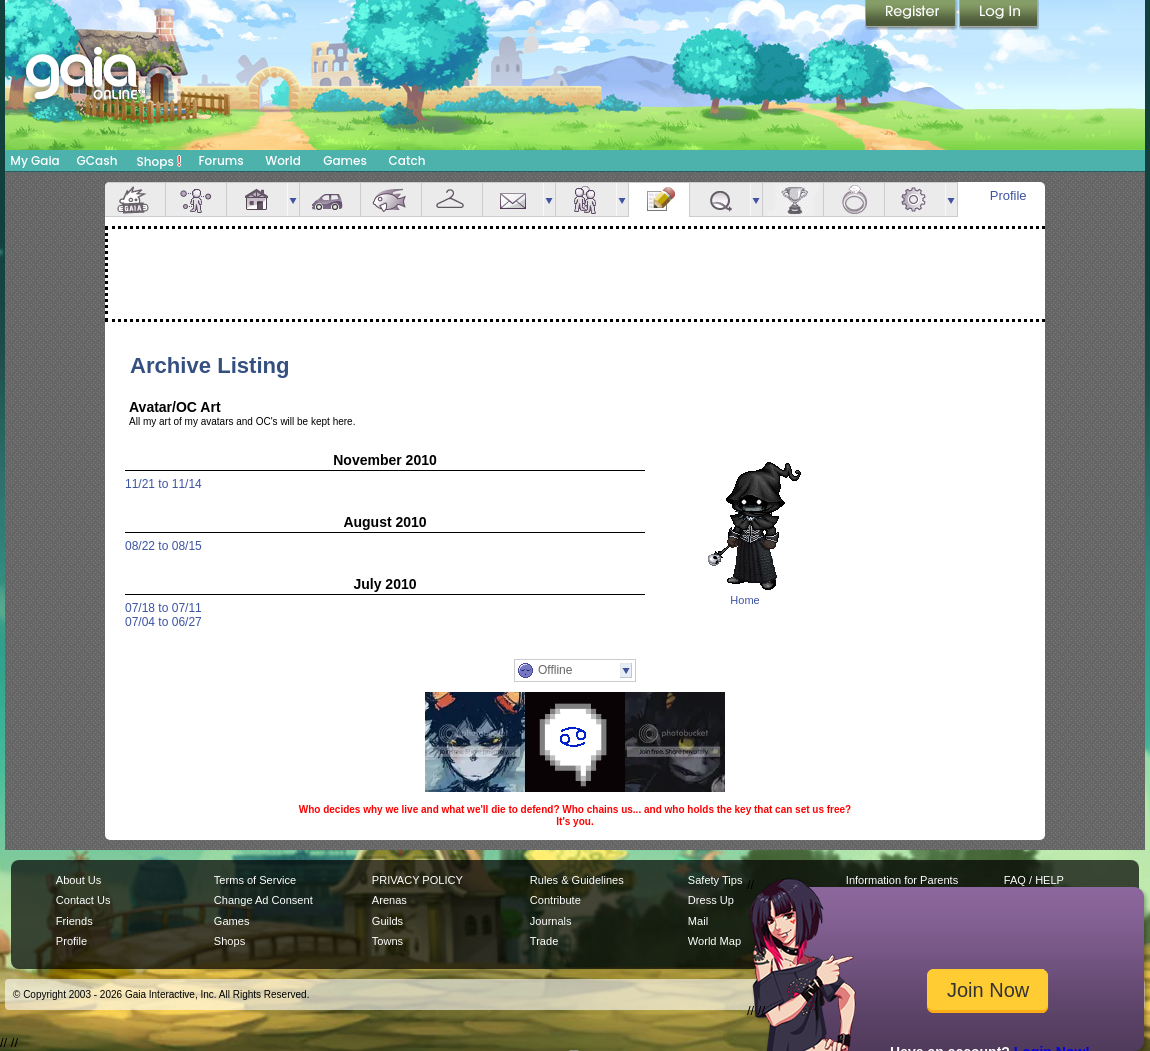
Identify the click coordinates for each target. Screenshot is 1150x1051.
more (293, 199)
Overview (135, 199)
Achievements (793, 199)
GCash (97, 160)
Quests (720, 199)
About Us (78, 880)
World (283, 160)
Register (912, 15)
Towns (387, 941)
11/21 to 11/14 (163, 484)
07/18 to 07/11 (163, 608)
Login (999, 15)
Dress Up (711, 900)
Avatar (196, 199)
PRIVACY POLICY (417, 880)
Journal (659, 199)
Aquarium (391, 199)
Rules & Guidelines (577, 880)
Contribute (555, 900)
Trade (544, 941)
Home (744, 600)
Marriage (854, 199)
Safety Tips (715, 880)
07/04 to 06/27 (163, 622)
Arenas (389, 900)
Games (345, 160)
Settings (915, 199)
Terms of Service (255, 880)
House (257, 199)
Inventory (452, 199)
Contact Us (83, 900)
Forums (220, 160)
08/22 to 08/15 (163, 546)
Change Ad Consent (263, 900)
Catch (407, 160)
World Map (714, 941)
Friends (586, 199)
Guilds (387, 921)
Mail (513, 199)
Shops (159, 161)
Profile (1008, 195)
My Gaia (34, 160)
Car (330, 199)
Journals (551, 921)
